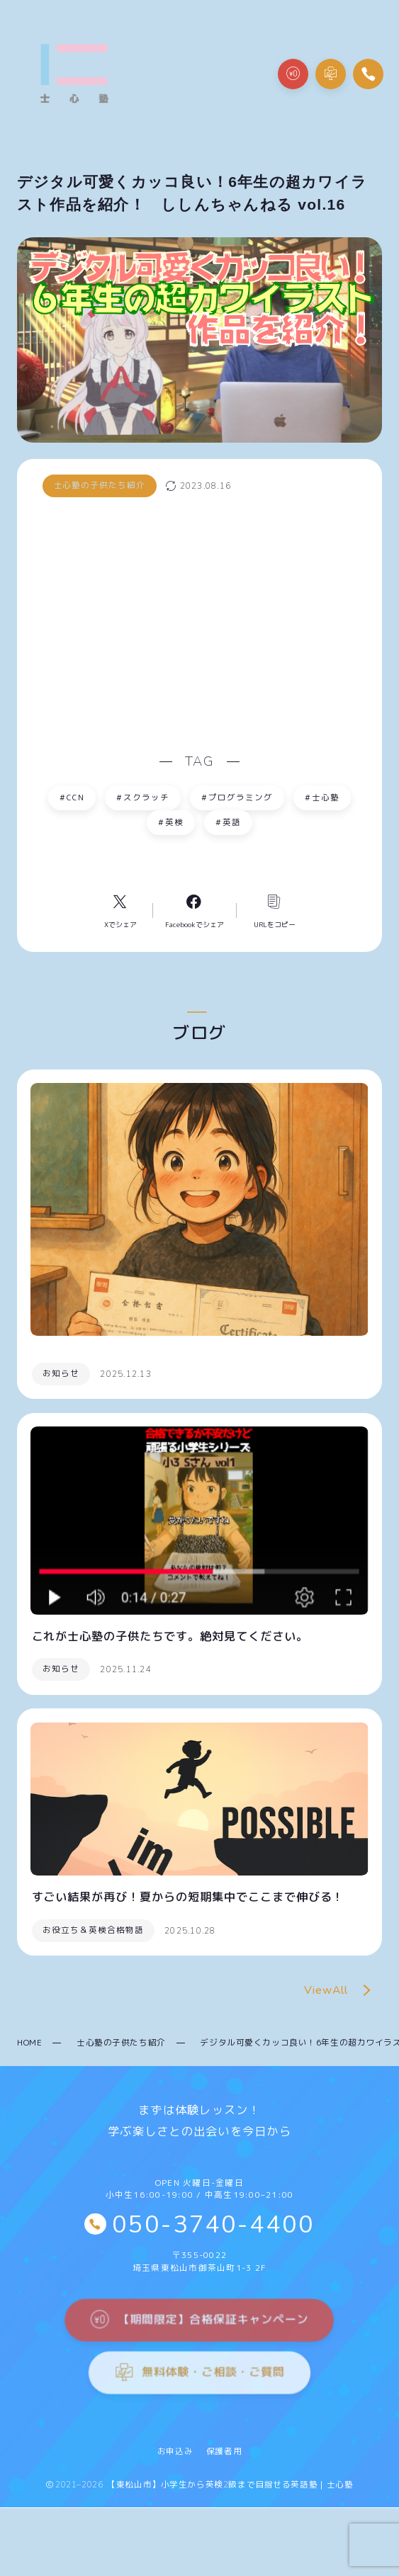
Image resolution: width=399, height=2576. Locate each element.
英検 (171, 823)
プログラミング (237, 797)
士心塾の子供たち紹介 (121, 2042)
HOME (29, 2042)
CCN (72, 797)
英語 (228, 823)
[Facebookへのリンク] (194, 910)
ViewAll (341, 1990)
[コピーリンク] (269, 910)
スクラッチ (143, 797)
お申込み (175, 2451)
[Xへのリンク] (124, 910)
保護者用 (224, 2451)
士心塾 (321, 797)
